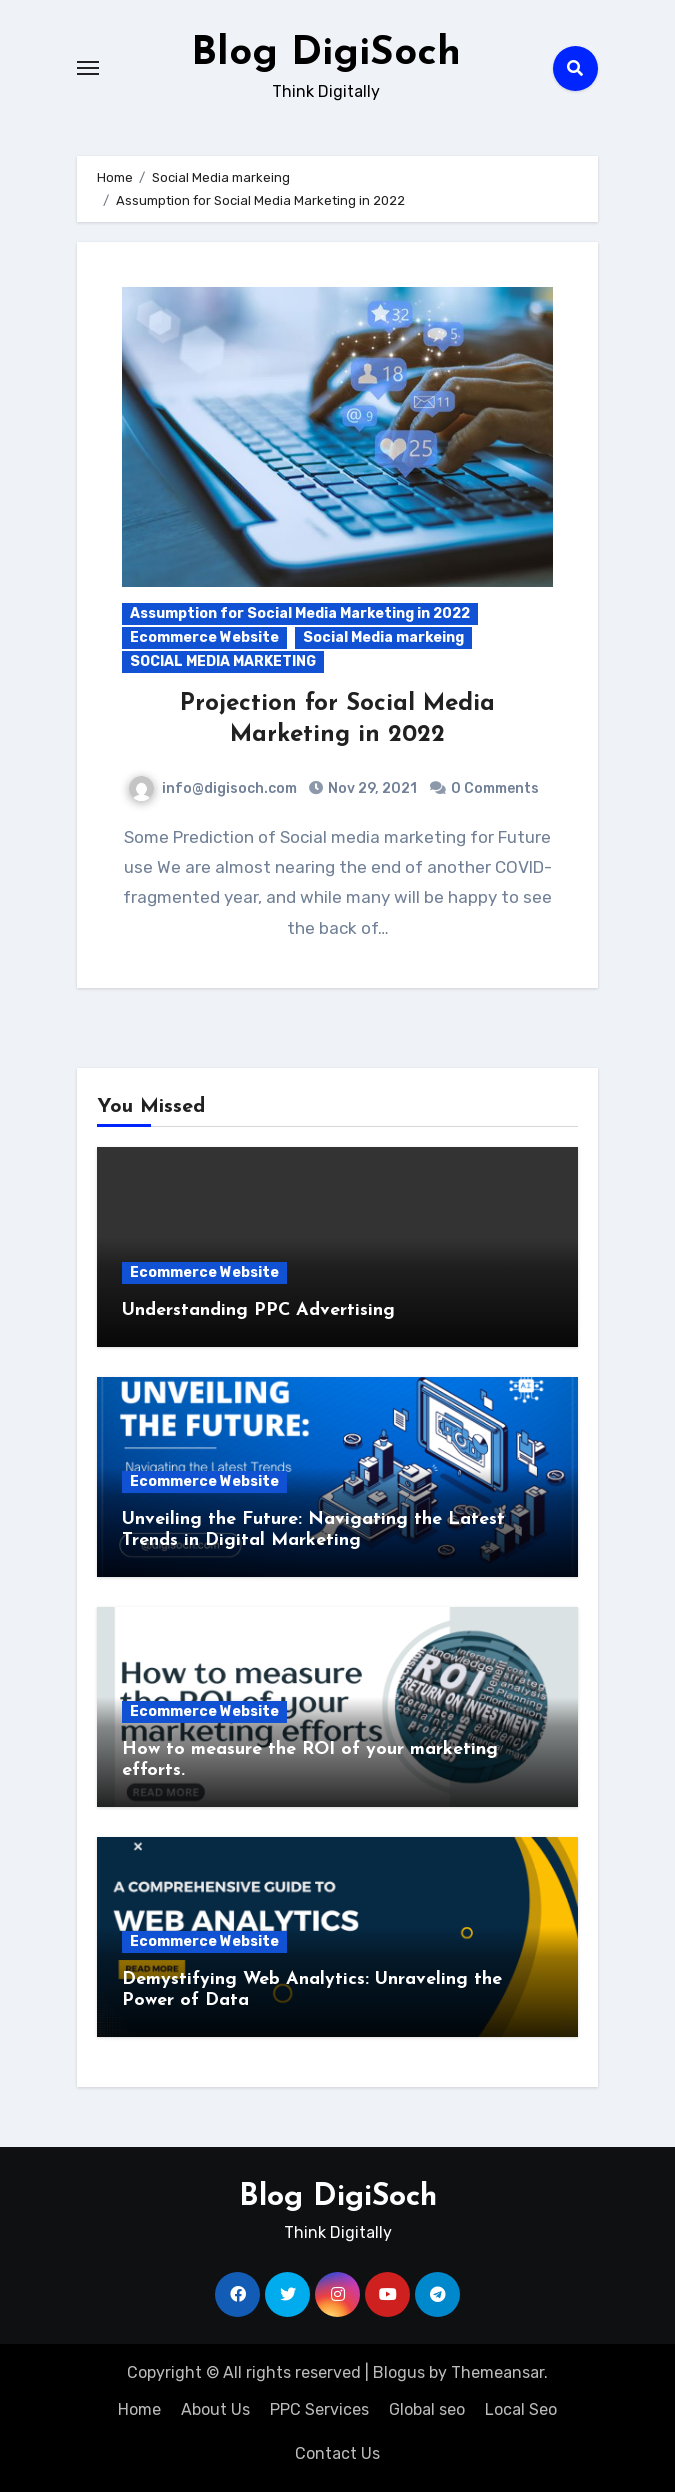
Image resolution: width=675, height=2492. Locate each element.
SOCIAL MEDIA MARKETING (223, 661)
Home (139, 2409)
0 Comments (495, 788)
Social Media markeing (383, 637)
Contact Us (337, 2453)
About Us (215, 2409)
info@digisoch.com (213, 788)
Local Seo (521, 2409)
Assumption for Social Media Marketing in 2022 (300, 613)
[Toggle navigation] (88, 68)
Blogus (399, 2372)
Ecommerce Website (204, 637)
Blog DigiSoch (326, 54)
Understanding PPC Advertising (258, 1310)
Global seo (427, 2409)
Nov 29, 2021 (371, 788)
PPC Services (319, 2409)
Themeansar (497, 2372)
